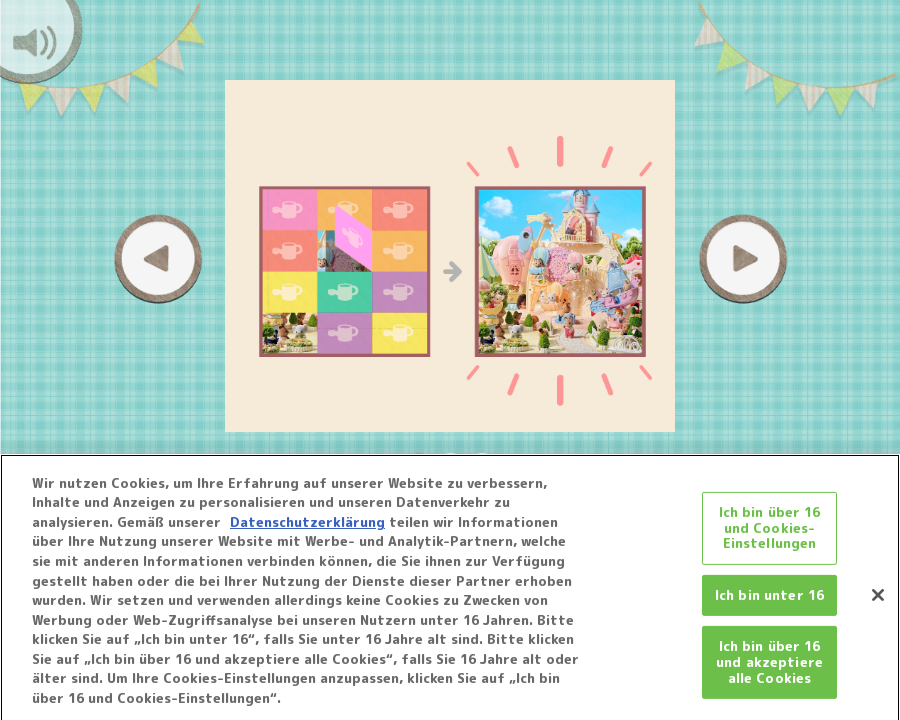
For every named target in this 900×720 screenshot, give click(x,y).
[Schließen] (878, 600)
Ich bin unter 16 (769, 600)
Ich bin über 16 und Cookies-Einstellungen (770, 532)
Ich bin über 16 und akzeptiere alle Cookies (769, 667)
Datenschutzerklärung (307, 528)
